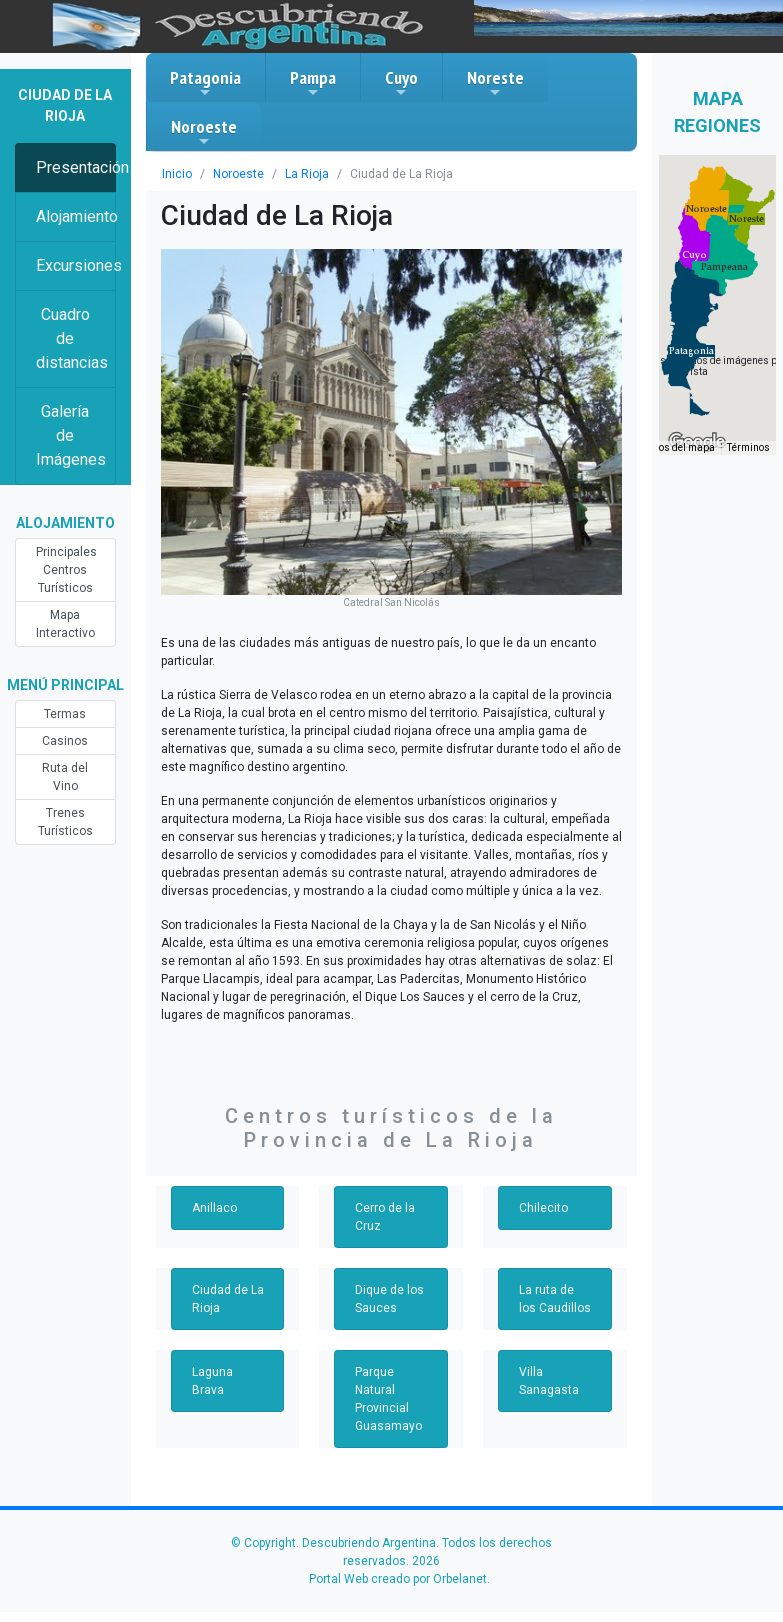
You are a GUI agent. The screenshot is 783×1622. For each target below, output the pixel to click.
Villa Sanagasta (549, 1381)
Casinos (65, 741)
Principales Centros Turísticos (66, 570)
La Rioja (307, 174)
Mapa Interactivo (65, 624)
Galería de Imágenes (71, 435)
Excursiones (76, 265)
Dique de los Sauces (389, 1299)
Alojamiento (76, 216)
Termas (65, 714)
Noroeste (204, 132)
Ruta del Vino (65, 777)
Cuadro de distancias (72, 338)
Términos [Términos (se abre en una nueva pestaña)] (748, 447)
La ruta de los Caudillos (555, 1299)
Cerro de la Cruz (385, 1217)
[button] (691, 351)
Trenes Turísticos (65, 822)
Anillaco (214, 1208)
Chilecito (543, 1208)
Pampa (313, 83)
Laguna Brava (212, 1381)
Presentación (76, 167)
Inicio (177, 174)
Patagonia (205, 83)
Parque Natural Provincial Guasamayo (388, 1399)
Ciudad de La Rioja (228, 1299)
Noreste (495, 83)
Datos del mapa (679, 447)
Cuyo (401, 83)
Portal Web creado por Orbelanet (398, 1579)
